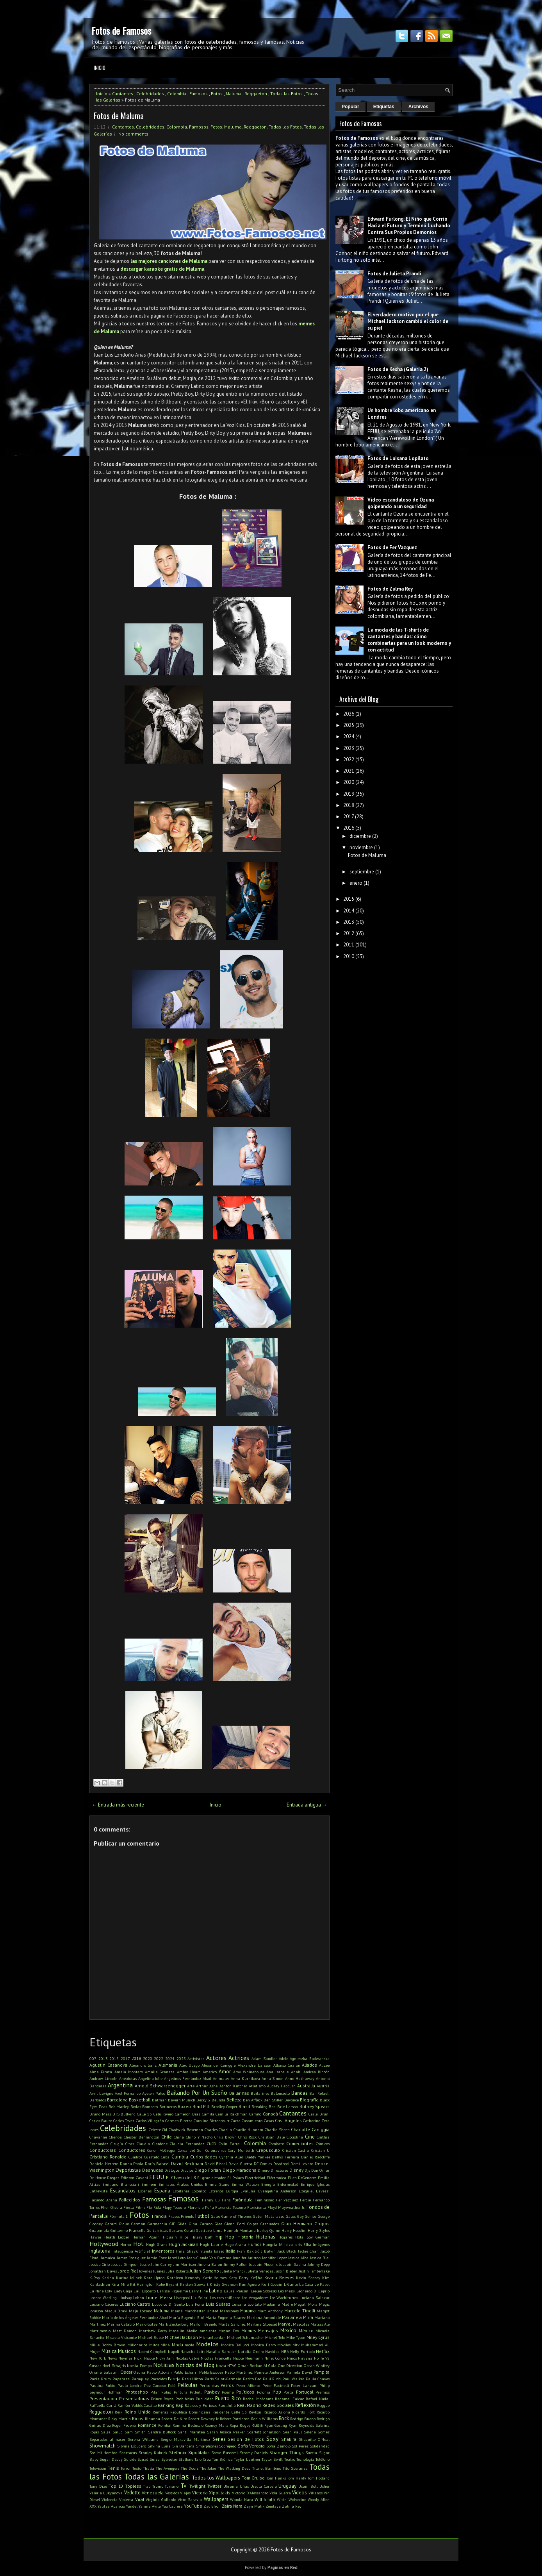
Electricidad (255, 2177)
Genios (310, 2216)
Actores (216, 2058)
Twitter (214, 2486)
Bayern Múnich (181, 2100)
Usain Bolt (308, 2486)
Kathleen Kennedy (183, 2277)
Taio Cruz (202, 2459)
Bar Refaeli (319, 2093)
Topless (133, 2486)
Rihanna (152, 2418)
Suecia (311, 2452)
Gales (215, 2216)
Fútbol (202, 2216)
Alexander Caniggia (218, 2065)
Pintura (180, 2392)
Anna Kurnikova (245, 2078)
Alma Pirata (100, 2071)
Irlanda (206, 2251)
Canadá (270, 2114)
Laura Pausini (236, 2291)
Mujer (94, 2351)
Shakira (288, 2439)
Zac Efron (212, 2506)
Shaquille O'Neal (314, 2439)
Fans (226, 2200)
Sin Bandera (183, 2446)
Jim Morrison (184, 2264)
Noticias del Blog (195, 2365)
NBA (285, 2351)
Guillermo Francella (128, 2230)
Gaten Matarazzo (269, 2216)
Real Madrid (249, 2405)
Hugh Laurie (211, 2244)
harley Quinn (268, 2230)
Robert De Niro (174, 2418)
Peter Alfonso (248, 2385)
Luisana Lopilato (247, 2304)
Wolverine (297, 2499)
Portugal (304, 2392)
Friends (187, 2216)
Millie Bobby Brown (107, 2344)
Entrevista (98, 2191)
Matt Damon (125, 2330)
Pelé (171, 2385)
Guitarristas (157, 2230)
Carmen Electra (179, 2120)
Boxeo (184, 2106)
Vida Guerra (280, 2493)
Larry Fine (198, 2291)
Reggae (323, 2405)
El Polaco (235, 2177)
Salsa (106, 2432)
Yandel (131, 2506)
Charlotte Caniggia (310, 2129)
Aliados (309, 2065)
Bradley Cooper (224, 2106)
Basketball (139, 2100)
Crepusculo (268, 2150)
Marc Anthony (270, 2311)
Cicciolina (295, 2137)
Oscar (126, 2372)
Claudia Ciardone (152, 2143)
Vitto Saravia (190, 2499)
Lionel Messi (159, 2297)
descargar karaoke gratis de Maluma (162, 269)
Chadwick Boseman (186, 2129)
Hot (138, 2244)
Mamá (177, 2311)
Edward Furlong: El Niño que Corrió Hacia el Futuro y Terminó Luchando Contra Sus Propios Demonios (408, 226)
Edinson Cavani (134, 2177)
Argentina (120, 2085)
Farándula (242, 2200)
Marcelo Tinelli (299, 2311)
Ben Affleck (252, 2100)
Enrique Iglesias (315, 2184)
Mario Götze (146, 2324)
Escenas (145, 2191)
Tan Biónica (222, 2459)
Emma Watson (245, 2184)
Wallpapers (216, 2499)
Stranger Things (286, 2452)
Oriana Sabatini (104, 2372)
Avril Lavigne (101, 2093)
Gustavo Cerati (182, 2230)
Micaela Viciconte (121, 2337)
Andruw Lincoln (103, 2078)
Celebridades (150, 93)
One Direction (290, 2365)
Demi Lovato (302, 2163)
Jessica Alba (298, 2257)
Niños (292, 2358)
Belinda (218, 2100)
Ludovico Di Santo (168, 2304)
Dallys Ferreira (285, 2157)
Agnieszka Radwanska (310, 2058)
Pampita (322, 2372)
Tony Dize (98, 2486)
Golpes (252, 2223)
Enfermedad (287, 2184)
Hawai (95, 2237)
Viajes (185, 2493)
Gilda (182, 2223)
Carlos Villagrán (150, 2120)
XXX (92, 2506)
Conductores (131, 2150)
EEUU (156, 2177)
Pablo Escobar (211, 2372)
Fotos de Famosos (121, 30)
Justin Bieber (286, 2271)
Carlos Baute (100, 2120)
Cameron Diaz (187, 2114)
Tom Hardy (296, 2478)
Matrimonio (100, 2330)
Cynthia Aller (231, 2157)
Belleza (234, 2100)
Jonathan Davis (103, 2271)
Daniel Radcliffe (315, 2157)
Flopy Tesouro (174, 2207)
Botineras (168, 2106)
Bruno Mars (100, 2114)
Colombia (176, 93)
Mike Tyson (295, 2337)
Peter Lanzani (304, 2385)
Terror (126, 2468)
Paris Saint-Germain (223, 2378)
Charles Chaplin (218, 2129)
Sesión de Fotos (246, 2439)
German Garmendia (149, 2223)
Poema (228, 2392)
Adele (283, 2058)
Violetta (126, 2499)
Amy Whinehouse (248, 2071)
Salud (117, 2432)
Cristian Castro (295, 2150)
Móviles (284, 2344)
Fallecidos (129, 2200)
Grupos (322, 2223)
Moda (177, 2344)
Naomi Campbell (152, 2351)
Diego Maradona (240, 2170)
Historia (245, 2237)
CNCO (211, 2143)
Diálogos (171, 2170)
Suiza (155, 2459)
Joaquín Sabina (292, 2264)
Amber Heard (189, 2071)
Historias (265, 2236)
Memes (248, 2330)
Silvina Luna (159, 2446)
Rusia (257, 2425)
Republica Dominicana (190, 2412)
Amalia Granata (160, 2071)
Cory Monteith (241, 2150)
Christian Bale (272, 2137)
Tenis (113, 2468)
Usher (324, 2486)
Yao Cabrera (172, 2506)
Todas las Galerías (156, 2476)
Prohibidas (184, 2398)
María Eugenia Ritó (186, 2317)
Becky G (203, 2100)
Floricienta (256, 2207)
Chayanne (98, 2137)
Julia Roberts (177, 2271)
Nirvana (305, 2358)
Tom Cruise (253, 2478)
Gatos (291, 2216)
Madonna (271, 2304)
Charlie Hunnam (248, 2129)
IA (280, 2244)
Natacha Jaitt (192, 2351)
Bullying (128, 2114)
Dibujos (186, 2170)
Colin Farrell (230, 2143)
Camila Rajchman (232, 2114)
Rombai (164, 2425)
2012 (348, 933)
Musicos (127, 2351)
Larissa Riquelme (172, 2291)
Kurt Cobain (271, 2284)
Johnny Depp (319, 2264)
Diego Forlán (207, 2170)
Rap (180, 2405)
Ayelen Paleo (153, 2093)
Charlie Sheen (277, 2129)
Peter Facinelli (275, 2385)
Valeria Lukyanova (106, 2493)
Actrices (238, 2058)
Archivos (418, 106)
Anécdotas (128, 2078)
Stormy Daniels (254, 2452)
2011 (348, 944)
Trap (146, 2486)
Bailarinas (239, 2093)
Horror (126, 2244)
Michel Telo (275, 2337)
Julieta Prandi (232, 2271)
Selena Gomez (317, 2432)
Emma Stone (217, 2184)
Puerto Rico (228, 2398)
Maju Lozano (140, 2311)
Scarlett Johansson (264, 2432)
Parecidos (158, 2378)
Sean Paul (292, 2432)
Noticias (164, 2365)
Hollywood (103, 2244)
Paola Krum (100, 2378)
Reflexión (305, 2405)
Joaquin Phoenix (263, 2264)
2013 (103, 2058)
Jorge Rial (128, 2271)
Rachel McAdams (258, 2398)
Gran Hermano (296, 2223)
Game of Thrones (236, 2216)
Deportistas (128, 2170)
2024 (170, 2058)
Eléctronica (276, 2177)
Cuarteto (151, 2157)
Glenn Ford (235, 2223)
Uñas (244, 2486)
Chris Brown (225, 2137)
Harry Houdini (294, 2230)
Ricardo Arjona (277, 2412)
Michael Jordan (212, 2337)
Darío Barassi (157, 2163)
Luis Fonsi (195, 2304)
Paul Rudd (272, 2378)
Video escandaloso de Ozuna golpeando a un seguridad (400, 503)
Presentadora (103, 2398)
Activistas (195, 2058)
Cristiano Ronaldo (108, 2157)
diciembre (360, 836)
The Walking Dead (234, 2468)
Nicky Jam (165, 2358)
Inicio (99, 67)
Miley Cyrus (318, 2337)
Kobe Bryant (167, 2284)
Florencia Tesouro (230, 2207)
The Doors (189, 2468)
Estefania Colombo (189, 2191)
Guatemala (99, 2230)
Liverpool (182, 2297)
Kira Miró (119, 2284)
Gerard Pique (117, 2223)
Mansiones (229, 2311)
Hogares (285, 2237)
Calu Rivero (163, 2114)
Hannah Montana (240, 2230)
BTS (115, 2114)
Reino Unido (138, 2412)
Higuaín (170, 2237)
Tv (183, 2485)
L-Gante (291, 2284)
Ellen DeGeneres (302, 2177)
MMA (165, 2344)
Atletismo (257, 2086)
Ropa (234, 2425)
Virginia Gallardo (161, 2499)
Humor (254, 2244)
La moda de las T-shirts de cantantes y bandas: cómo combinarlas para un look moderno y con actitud (409, 640)
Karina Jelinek (129, 2277)
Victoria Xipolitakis (211, 2493)
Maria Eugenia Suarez (225, 2317)
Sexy (272, 2438)
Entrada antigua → (307, 1804)
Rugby (245, 2425)
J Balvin (268, 2251)
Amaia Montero (128, 2071)
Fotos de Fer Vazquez (392, 547)
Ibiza (288, 2244)
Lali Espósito (145, 2291)
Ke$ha (256, 2277)
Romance (147, 2425)
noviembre (361, 847)
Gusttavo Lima (209, 2230)
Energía (268, 2184)
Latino (216, 2290)
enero (355, 883)
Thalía (148, 2468)
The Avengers (167, 2468)
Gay (300, 2216)
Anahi (296, 2071)
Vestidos (172, 2493)
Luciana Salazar (315, 2297)
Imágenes (321, 2244)
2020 (147, 2058)
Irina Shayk (187, 2251)
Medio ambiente (201, 2330)
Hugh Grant (156, 2244)
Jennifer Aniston (247, 2257)
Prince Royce (162, 2398)
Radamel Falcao (289, 2398)
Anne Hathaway (299, 2078)
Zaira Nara (232, 2506)
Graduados (269, 2223)
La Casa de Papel (314, 2284)
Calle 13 (144, 2114)
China (179, 2137)
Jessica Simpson (125, 2264)
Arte (190, 2086)
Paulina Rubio (102, 2385)
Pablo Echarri (185, 2372)
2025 (181, 2058)
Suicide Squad (136, 2459)
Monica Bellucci (235, 2344)
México (306, 2330)
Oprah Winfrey (317, 2365)
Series (219, 2439)
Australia (306, 2086)
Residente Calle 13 (229, 2412)
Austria (323, 2086)
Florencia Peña (200, 2207)
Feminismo (264, 2200)
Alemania (168, 2065)
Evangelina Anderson (277, 2191)
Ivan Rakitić (248, 2251)
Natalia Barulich (221, 2351)
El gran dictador (211, 2177)
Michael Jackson (181, 2337)
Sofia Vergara (251, 2446)
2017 (125, 2058)
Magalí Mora (305, 2304)
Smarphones (207, 2446)
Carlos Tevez (123, 2120)
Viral (139, 2499)
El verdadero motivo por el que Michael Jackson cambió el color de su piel (407, 321)
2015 (114, 2058)
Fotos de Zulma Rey (390, 589)
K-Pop (94, 2277)
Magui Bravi (116, 2311)
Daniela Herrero (103, 2163)
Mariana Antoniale (264, 2317)
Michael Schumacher (245, 2337)
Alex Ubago (189, 2065)
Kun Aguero (249, 2284)
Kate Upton (154, 2277)
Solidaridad (320, 2446)
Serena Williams (143, 2439)
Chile (166, 2137)
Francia (159, 2216)
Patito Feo (252, 2378)
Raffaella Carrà (102, 2405)
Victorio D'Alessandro (250, 2493)
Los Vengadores (255, 2297)
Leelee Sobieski (264, 2291)
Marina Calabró (121, 2324)
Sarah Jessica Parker (226, 2432)
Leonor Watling (103, 2297)
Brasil (244, 2106)
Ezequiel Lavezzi (314, 2191)
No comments (133, 134)
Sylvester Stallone (177, 2459)
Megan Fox (228, 2330)
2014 (348, 910)
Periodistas (209, 2385)
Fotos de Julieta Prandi (394, 273)
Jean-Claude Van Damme (209, 2257)
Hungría (270, 2244)
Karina (108, 2277)
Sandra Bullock (162, 2432)
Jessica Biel (320, 2257)
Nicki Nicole (144, 2358)
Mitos (154, 2344)
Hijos (184, 2237)
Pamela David (299, 2372)
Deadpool (281, 2163)
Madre (287, 2304)
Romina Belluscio (188, 2425)
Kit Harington (142, 2284)
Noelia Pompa (139, 2365)
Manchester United (201, 2311)
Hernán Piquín (146, 2237)
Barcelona (117, 2100)
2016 (348, 828)
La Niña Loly (100, 2291)
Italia (230, 2251)
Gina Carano (200, 2223)
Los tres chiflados (225, 2297)
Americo (210, 2071)
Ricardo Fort (303, 2412)
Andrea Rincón (316, 2071)
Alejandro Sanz (143, 2065)
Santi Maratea (191, 2432)
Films (140, 2207)
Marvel (285, 2324)
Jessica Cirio (99, 2264)
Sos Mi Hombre (103, 2452)
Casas (269, 2120)
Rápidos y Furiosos (201, 2405)
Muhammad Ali (315, 2344)
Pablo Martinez (239, 2372)
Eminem (148, 2184)
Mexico (288, 2330)
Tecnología (305, 2459)
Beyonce (291, 2100)
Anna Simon (273, 2078)
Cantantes (122, 93)
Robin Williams (264, 2418)
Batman (159, 2100)
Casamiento (252, 2120)
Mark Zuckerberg (174, 2324)
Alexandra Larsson (254, 2065)
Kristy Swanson (223, 2284)
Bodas (135, 2106)
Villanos (315, 2493)
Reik (118, 2412)
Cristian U (320, 2150)
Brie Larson (287, 2106)
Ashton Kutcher (233, 2086)
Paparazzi (121, 2378)
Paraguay (140, 2378)
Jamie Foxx (156, 2257)
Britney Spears (315, 2106)
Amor (225, 2071)
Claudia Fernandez (187, 2143)
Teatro (289, 2459)
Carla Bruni (319, 2114)
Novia (221, 2365)
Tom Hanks (276, 2478)
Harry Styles (319, 2230)
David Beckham (187, 2163)
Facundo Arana (103, 2200)
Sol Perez (300, 2446)
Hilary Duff (202, 2237)
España (162, 2190)
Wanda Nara (241, 2499)
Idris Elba (302, 2244)
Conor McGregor (161, 2150)
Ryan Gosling (275, 2425)
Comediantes (300, 2143)
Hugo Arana (235, 2244)
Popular (350, 106)
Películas (188, 2385)
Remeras (160, 2412)
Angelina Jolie (150, 2078)
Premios (323, 2392)
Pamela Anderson (269, 2372)
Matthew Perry (153, 2330)
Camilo (255, 2114)
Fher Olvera (111, 2207)
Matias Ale (320, 2324)
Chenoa (115, 2137)
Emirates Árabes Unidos (181, 2184)
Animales (221, 2078)
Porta (288, 2392)
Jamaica (108, 2257)
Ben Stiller (273, 2100)
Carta (236, 2120)
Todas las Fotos (286, 93)
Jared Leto (176, 2257)
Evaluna (248, 2191)
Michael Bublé (150, 2337)
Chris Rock (247, 2137)
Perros (227, 2385)
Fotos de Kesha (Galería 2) (397, 369)
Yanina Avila (150, 2506)
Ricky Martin (119, 2418)
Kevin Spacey (308, 2277)
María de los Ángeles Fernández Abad (135, 2317)
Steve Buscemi (224, 2452)
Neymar (125, 2358)
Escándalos (123, 2190)
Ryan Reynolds (301, 2425)
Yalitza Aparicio (111, 2506)
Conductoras (102, 2150)
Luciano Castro (135, 2304)
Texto (136, 2468)
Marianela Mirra (297, 2317)
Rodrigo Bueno (303, 2418)
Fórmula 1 (118, 2216)
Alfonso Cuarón (286, 2065)
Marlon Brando (203, 2324)
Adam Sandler (264, 2058)
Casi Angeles (288, 2120)
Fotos (217, 93)
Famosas (154, 2199)
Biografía (309, 2100)
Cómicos (323, 2143)
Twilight (197, 2486)
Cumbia (179, 2156)
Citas (129, 2143)
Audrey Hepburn (281, 2086)
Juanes (159, 2271)
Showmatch (102, 2445)
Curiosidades (204, 2157)
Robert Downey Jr (203, 2418)
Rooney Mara (216, 2425)
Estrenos (216, 2191)
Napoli (173, 2351)
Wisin (282, 2499)
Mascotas (301, 2324)
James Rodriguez (131, 2257)
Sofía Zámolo (278, 2446)
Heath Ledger (117, 2237)
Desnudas (152, 2170)
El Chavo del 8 (181, 2177)
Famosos (198, 93)
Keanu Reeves (279, 2277)
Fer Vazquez (287, 2200)
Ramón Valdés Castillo (137, 2405)
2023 (348, 748)
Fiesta (128, 2207)
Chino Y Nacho (199, 2137)
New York (97, 2358)
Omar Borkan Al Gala (257, 2365)
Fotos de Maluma (119, 116)
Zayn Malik (254, 2506)
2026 (348, 713)
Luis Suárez (218, 2304)
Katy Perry (238, 2277)
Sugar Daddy (111, 2459)
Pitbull (195, 2392)
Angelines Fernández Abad (187, 2078)
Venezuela (153, 2493)
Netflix (323, 2351)
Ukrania (230, 2486)
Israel (219, 2251)
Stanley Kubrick (153, 2452)
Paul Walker (293, 2378)
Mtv (296, 2344)
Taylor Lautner (247, 2459)
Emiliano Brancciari (120, 2184)
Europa (232, 2191)
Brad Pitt (201, 2106)
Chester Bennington (141, 2137)
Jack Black (287, 2251)
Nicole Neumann (248, 2358)
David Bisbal (216, 2163)
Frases (174, 2216)
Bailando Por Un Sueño (197, 2092)
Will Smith (265, 2499)
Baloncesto (280, 2093)
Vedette (132, 2492)
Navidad (272, 2351)
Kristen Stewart (194, 2284)
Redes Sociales (278, 2405)
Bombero (150, 2106)
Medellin (176, 2330)
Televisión (97, 2468)
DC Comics (263, 2163)
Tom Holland (319, 2478)
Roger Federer (124, 2425)
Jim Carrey (162, 2264)
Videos (299, 2492)
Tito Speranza (295, 2468)
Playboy (211, 2392)
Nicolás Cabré (187, 2358)
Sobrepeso (227, 2446)
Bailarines (260, 2093)
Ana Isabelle (277, 2071)
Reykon (255, 2412)
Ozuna (139, 2372)
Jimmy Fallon (236, 2264)
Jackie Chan (308, 2251)
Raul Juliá (227, 2405)
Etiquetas (383, 106)
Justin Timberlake (314, 2271)
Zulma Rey (291, 2506)
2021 (348, 771)
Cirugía (117, 2143)
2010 (348, 956)
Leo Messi (286, 2291)
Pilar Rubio (160, 2392)
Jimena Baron (210, 2264)
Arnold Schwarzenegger (160, 2086)
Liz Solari (200, 2297)
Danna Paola (132, 2163)
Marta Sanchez (232, 2324)
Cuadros (135, 2157)
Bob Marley (119, 2106)
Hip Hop (225, 2236)
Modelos (207, 2344)
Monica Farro (263, 2344)
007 (92, 2058)
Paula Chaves (318, 2378)
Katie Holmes (214, 2277)
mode (189, 2344)
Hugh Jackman (183, 2244)
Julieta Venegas (259, 2271)
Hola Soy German (312, 2237)
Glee (218, 2223)
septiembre (361, 871)
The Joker (208, 2468)
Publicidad (205, 2398)
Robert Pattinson (235, 2418)
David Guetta (240, 2163)
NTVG (232, 2365)
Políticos (245, 2392)
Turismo (171, 2486)
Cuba (165, 2157)
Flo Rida (153, 2207)
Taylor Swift (272, 2459)
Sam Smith (135, 2432)
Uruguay (287, 2486)
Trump (157, 2486)
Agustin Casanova (108, 2065)
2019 (348, 794)
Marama (248, 2311)
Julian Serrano (204, 2271)
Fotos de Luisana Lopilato (398, 458)
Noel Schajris (113, 2365)
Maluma (233, 93)
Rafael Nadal (318, 2398)
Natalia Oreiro (251, 2351)
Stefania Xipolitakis (189, 2452)
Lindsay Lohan (131, 2297)
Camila (208, 2114)
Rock (284, 2418)
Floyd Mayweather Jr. (286, 2207)
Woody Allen (319, 2499)
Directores (279, 2170)
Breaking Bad (263, 2106)
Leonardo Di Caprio (313, 2291)
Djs (307, 2170)
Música (109, 2351)
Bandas (299, 2093)
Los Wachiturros (284, 2297)
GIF (172, 2223)
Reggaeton (255, 93)
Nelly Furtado (302, 2351)
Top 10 (116, 2486)
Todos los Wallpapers (216, 2477)
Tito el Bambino (266, 2468)
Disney (296, 2170)
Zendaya (273, 2506)
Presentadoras (134, 2398)
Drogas (113, 2177)
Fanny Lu (211, 2200)
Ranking (166, 2405)
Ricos (137, 2418)
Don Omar (320, 2170)
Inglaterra (100, 2251)
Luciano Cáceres (103, 2304)
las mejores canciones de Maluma (168, 261)
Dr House (97, 2177)
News (112, 2358)
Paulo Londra (130, 2385)
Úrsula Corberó (263, 2486)
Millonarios (137, 2344)
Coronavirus (215, 2150)
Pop (277, 2392)
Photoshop (136, 2392)
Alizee (324, 2065)
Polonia (263, 2392)
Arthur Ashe (207, 2086)
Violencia (110, 2499)
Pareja (174, 2378)
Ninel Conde (274, 2358)
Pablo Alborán (159, 2372)
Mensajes (268, 2330)
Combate (276, 2143)
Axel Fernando (128, 2093)
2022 (158, 2058)
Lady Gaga (123, 2291)
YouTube (193, 2506)
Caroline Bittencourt (212, 2120)
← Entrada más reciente (118, 1804)
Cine (310, 2136)
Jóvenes (145, 2271)
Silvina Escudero (131, 2446)
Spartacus (128, 2452)
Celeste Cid (158, 2129)
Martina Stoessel (262, 2324)
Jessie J (146, 2264)
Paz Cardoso (155, 2385)
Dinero (263, 2170)
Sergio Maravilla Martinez (185, 2439)
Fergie (305, 2200)
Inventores (163, 2251)
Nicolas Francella (216, 2358)
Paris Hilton (192, 2378)
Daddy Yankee (257, 2157)
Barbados (97, 2100)
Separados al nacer (107, 2439)
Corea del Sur (190, 2150)
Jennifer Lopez (274, 2257)
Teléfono (323, 2459)
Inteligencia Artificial (131, 2251)
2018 (136, 2058)
